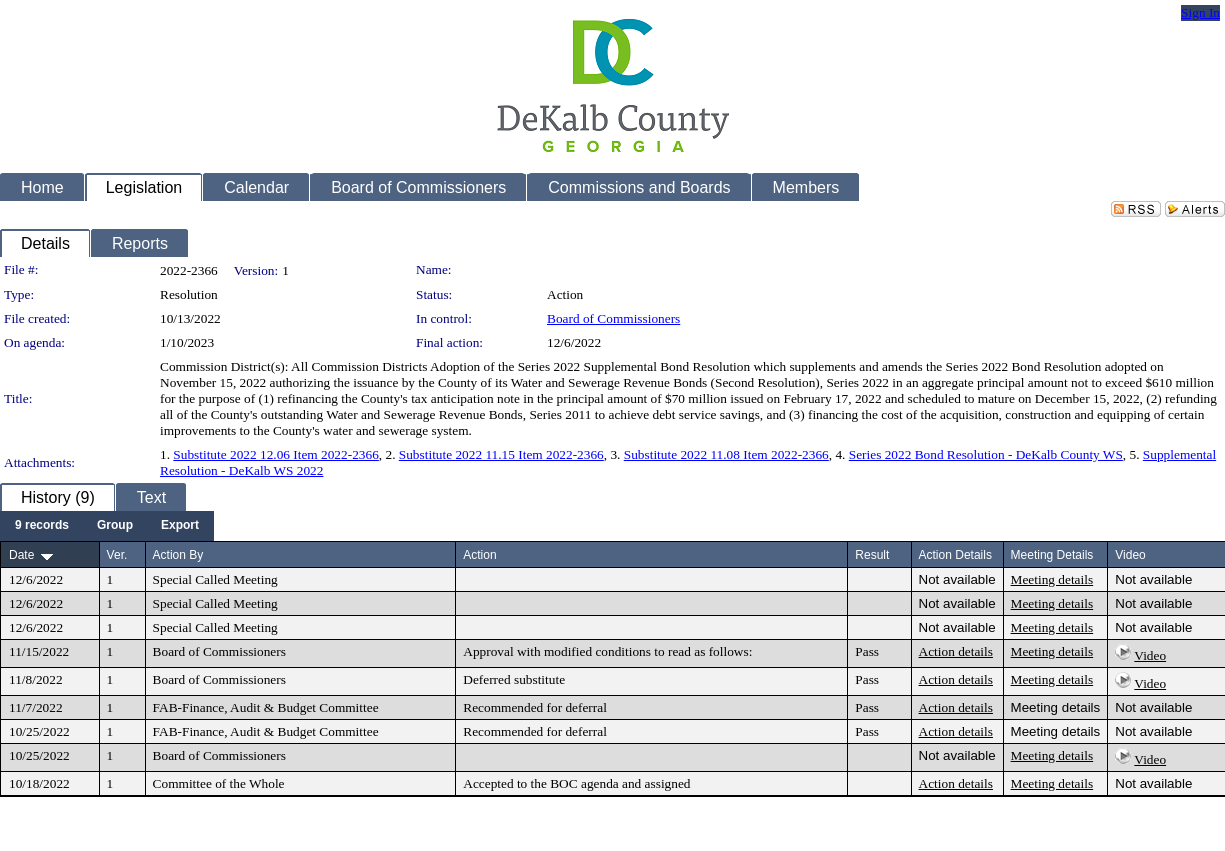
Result (872, 555)
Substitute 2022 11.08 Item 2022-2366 (726, 454)
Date (21, 555)
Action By (178, 555)
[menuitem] (42, 526)
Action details (956, 651)
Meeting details (1052, 579)
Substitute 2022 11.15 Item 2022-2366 (501, 454)
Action (479, 555)
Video (1150, 655)
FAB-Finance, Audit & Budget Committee (266, 707)
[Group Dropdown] (115, 526)
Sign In (1200, 12)
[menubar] (107, 526)
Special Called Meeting (215, 579)
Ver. (117, 555)
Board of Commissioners (613, 318)
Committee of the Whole (219, 783)
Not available (957, 579)
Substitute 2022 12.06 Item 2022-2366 (275, 454)
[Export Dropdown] (180, 526)
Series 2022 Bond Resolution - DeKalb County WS (986, 454)
